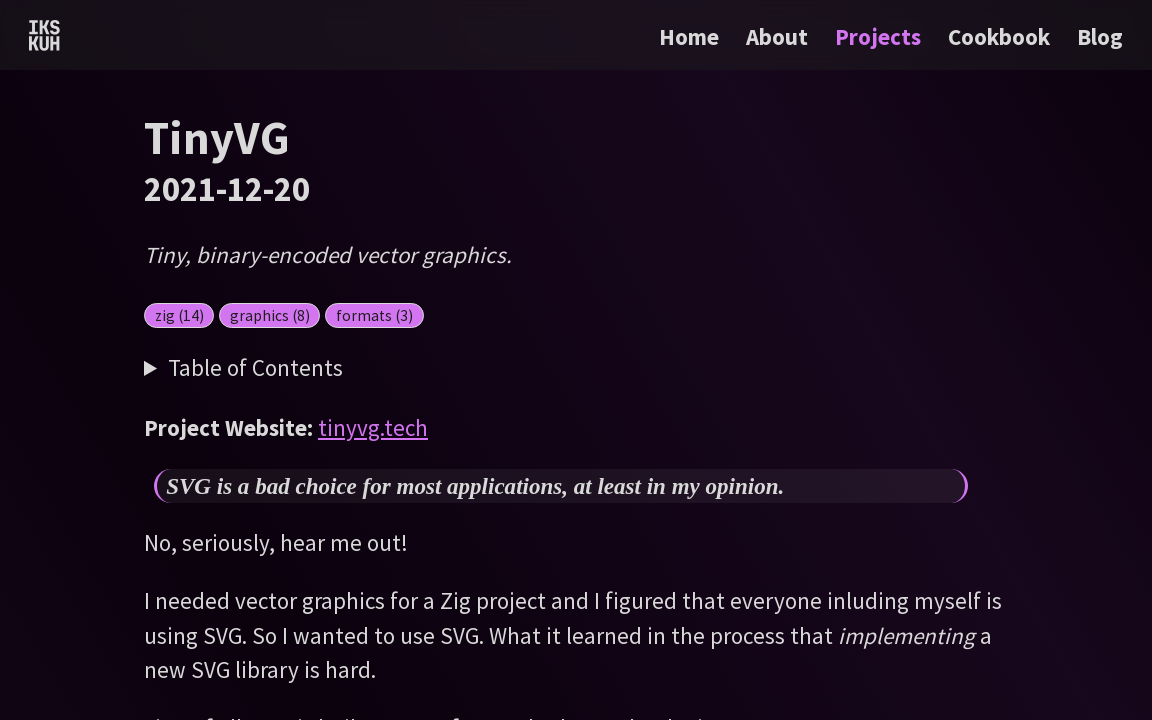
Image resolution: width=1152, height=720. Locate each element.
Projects (880, 36)
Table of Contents (255, 367)
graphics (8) (270, 315)
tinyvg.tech (373, 427)
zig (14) (179, 315)
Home (689, 36)
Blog (1100, 36)
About (779, 36)
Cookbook (1001, 36)
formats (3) (374, 315)
